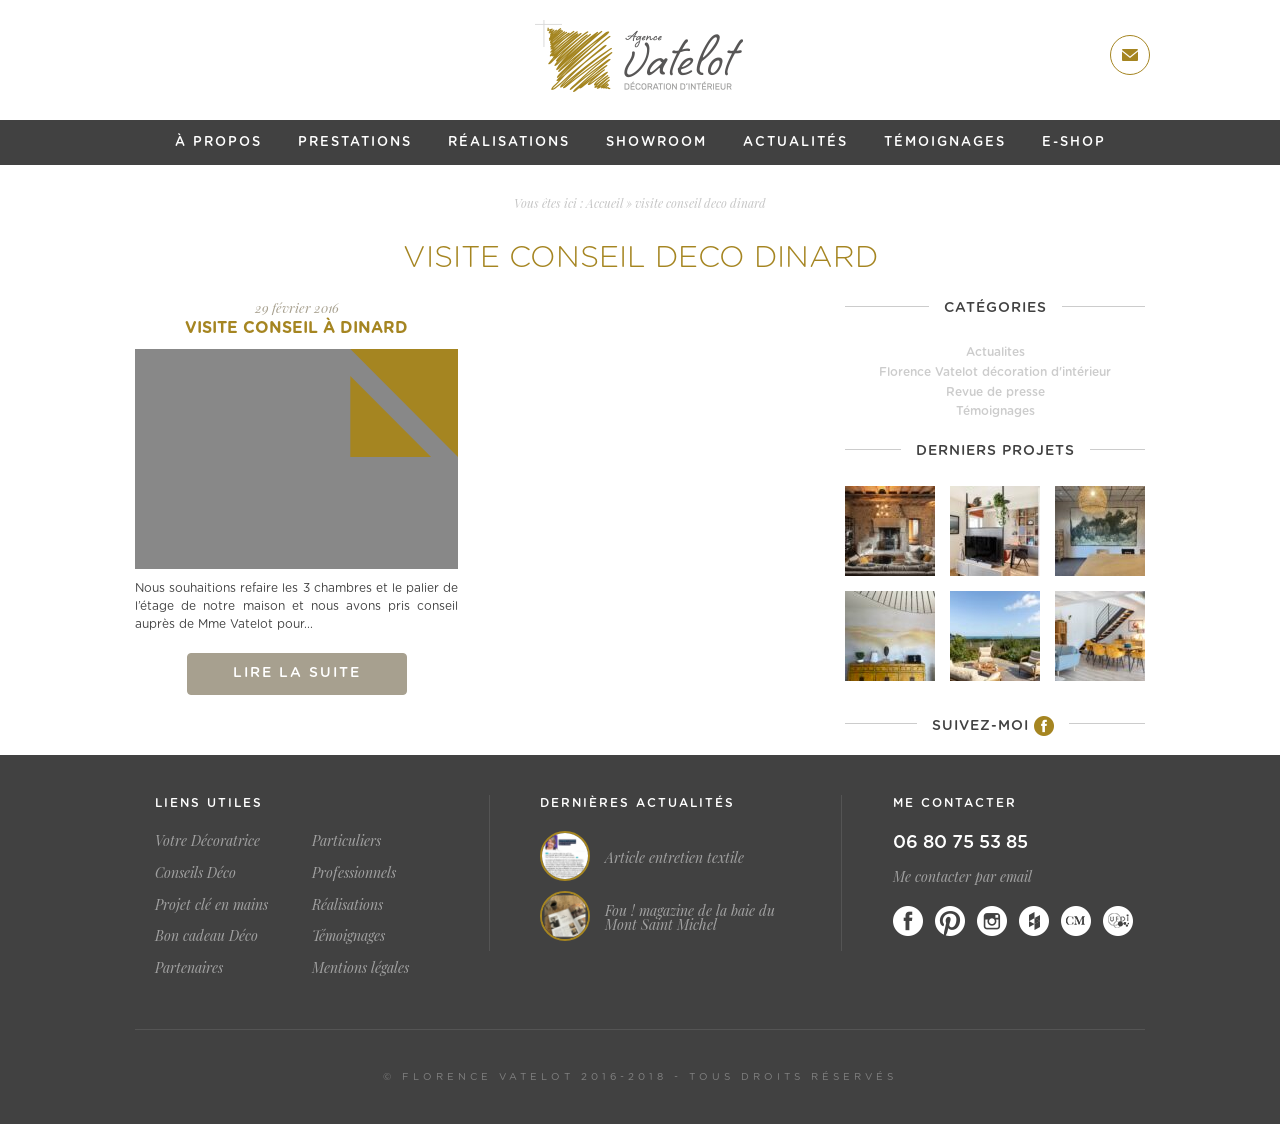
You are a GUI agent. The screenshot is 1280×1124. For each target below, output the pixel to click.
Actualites (995, 352)
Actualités (795, 142)
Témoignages (945, 142)
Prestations (355, 142)
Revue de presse (995, 392)
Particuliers (346, 840)
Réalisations (509, 142)
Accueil (604, 203)
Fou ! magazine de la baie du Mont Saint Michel (690, 918)
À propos (218, 142)
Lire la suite (297, 673)
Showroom (656, 142)
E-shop (1074, 142)
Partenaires (189, 967)
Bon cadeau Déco (206, 935)
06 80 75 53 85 (960, 843)
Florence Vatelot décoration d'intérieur (995, 372)
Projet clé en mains (211, 904)
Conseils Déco (195, 872)
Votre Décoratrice (207, 840)
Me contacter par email (962, 876)
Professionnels (354, 872)
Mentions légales (360, 967)
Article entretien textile (674, 858)
